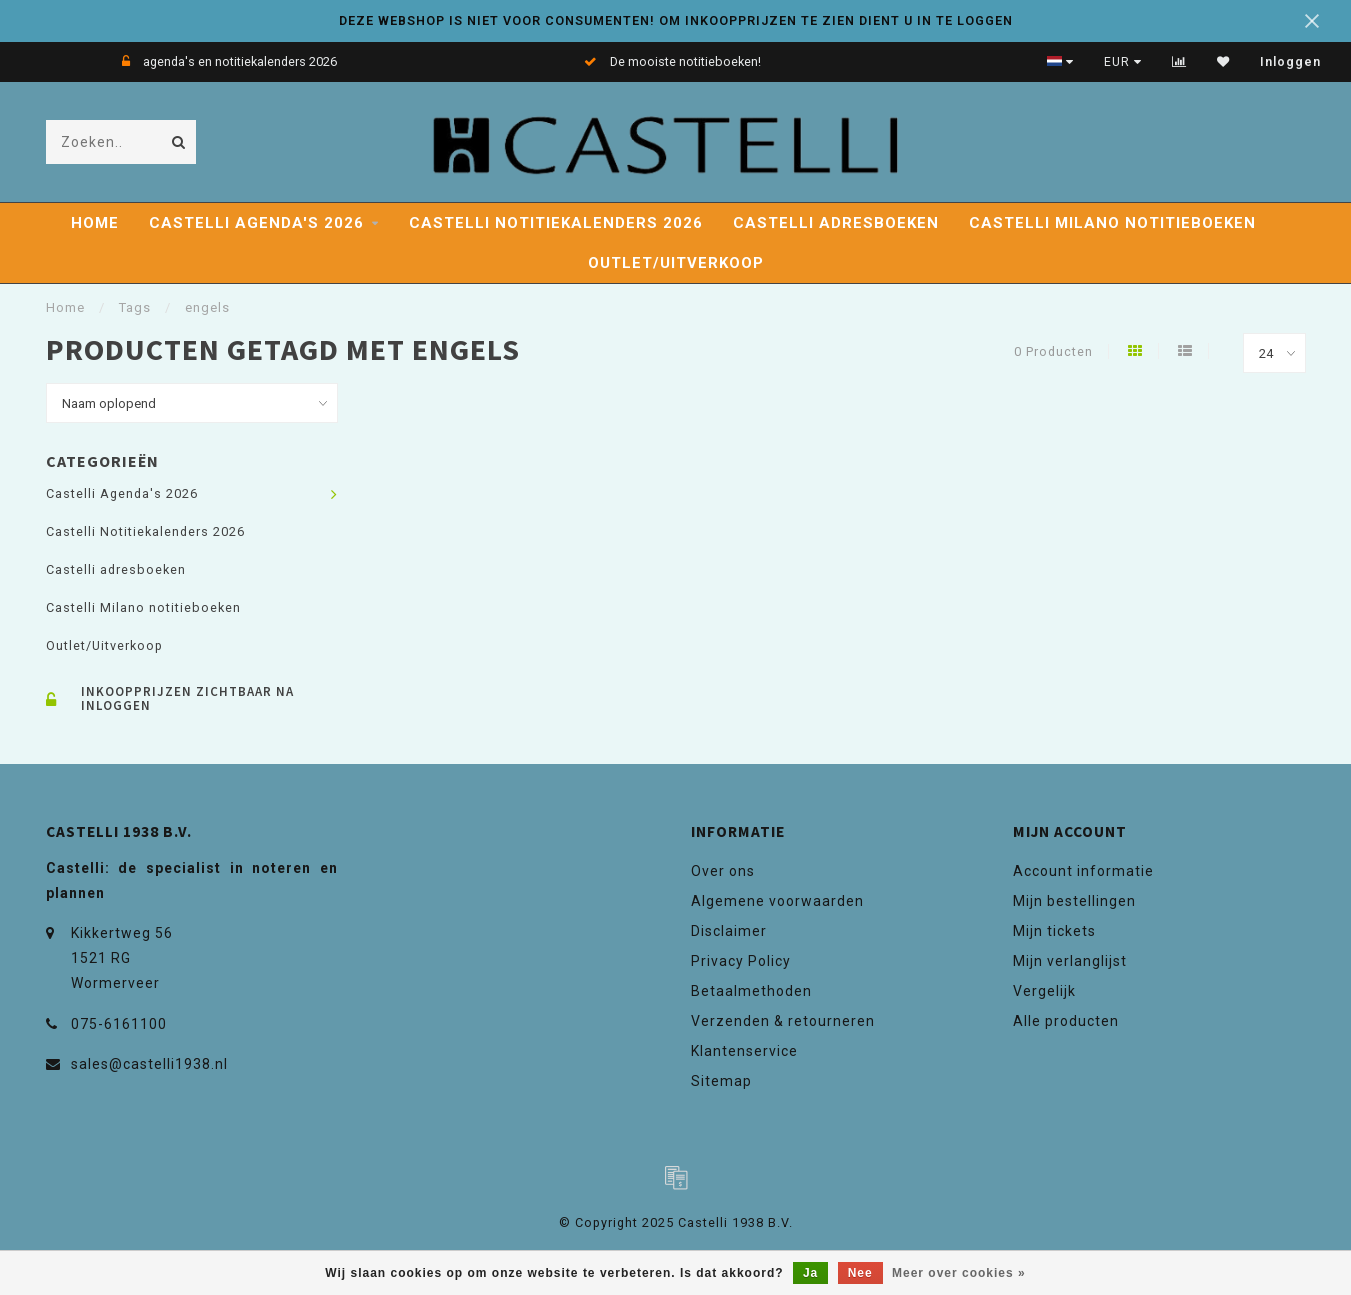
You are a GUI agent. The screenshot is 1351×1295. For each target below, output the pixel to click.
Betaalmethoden (751, 991)
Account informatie (1083, 871)
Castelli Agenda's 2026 (256, 223)
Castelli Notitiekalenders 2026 (556, 223)
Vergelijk (1044, 991)
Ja (810, 1273)
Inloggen (1290, 62)
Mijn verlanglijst (1070, 961)
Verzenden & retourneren (783, 1021)
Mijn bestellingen (1074, 901)
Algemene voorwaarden (777, 901)
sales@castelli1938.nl (149, 1064)
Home (95, 223)
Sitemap (721, 1081)
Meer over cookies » (959, 1273)
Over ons (723, 871)
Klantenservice (744, 1051)
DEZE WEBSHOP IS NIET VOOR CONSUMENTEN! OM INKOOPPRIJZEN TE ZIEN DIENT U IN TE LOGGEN (676, 20)
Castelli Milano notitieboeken (1112, 223)
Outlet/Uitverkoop (676, 263)
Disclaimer (729, 931)
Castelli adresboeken (836, 223)
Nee (860, 1273)
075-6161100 (119, 1024)
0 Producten (1053, 351)
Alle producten (1066, 1021)
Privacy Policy (741, 961)
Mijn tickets (1054, 931)
